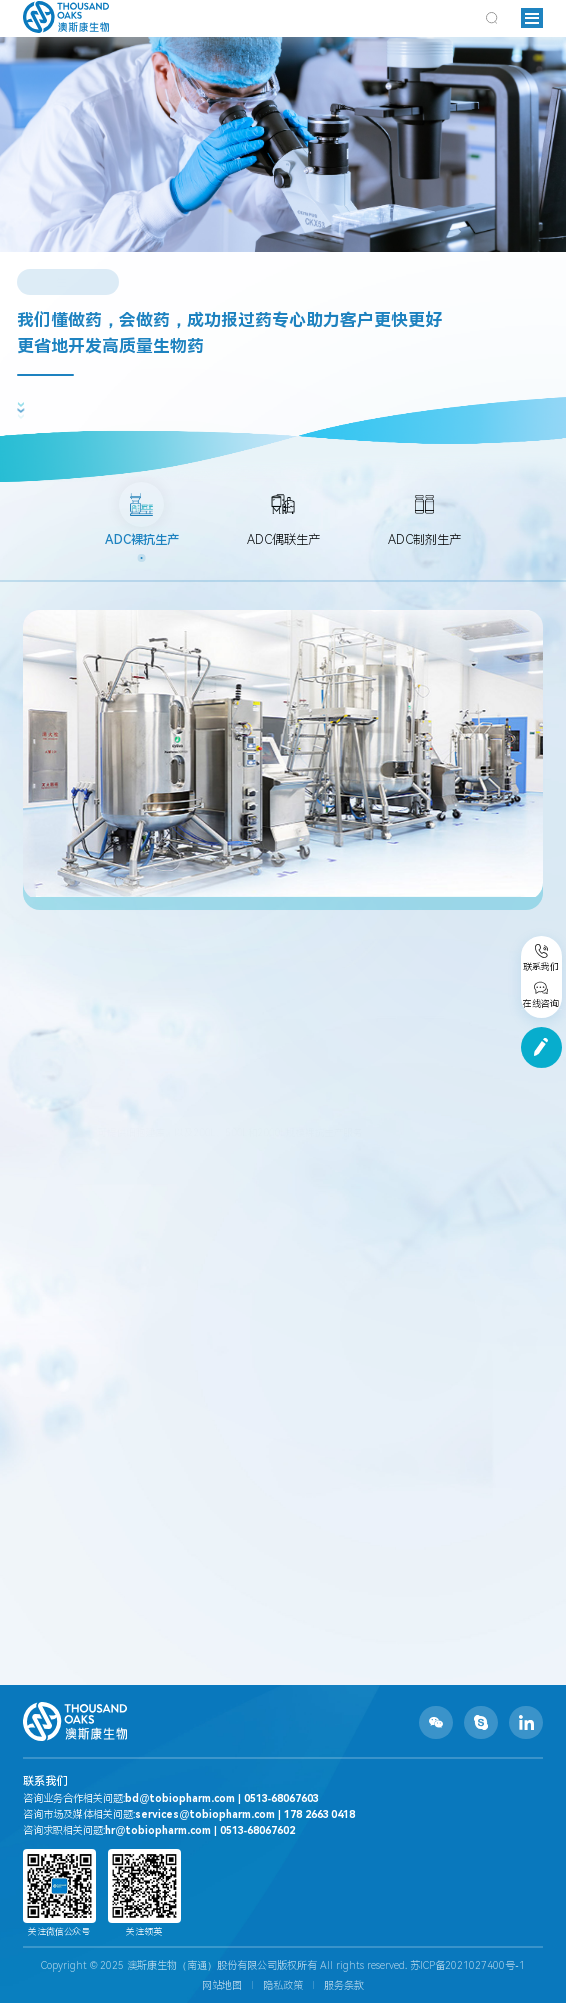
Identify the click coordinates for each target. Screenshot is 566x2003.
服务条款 (344, 1985)
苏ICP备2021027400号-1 (467, 1965)
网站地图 (222, 1985)
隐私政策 (283, 1985)
